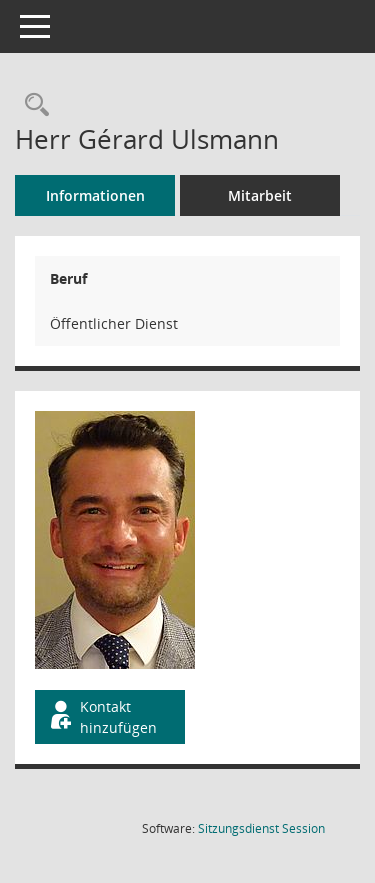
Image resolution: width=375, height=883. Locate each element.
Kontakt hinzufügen (102, 717)
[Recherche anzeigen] (32, 105)
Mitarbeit (260, 195)
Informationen (95, 195)
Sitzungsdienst (261, 828)
